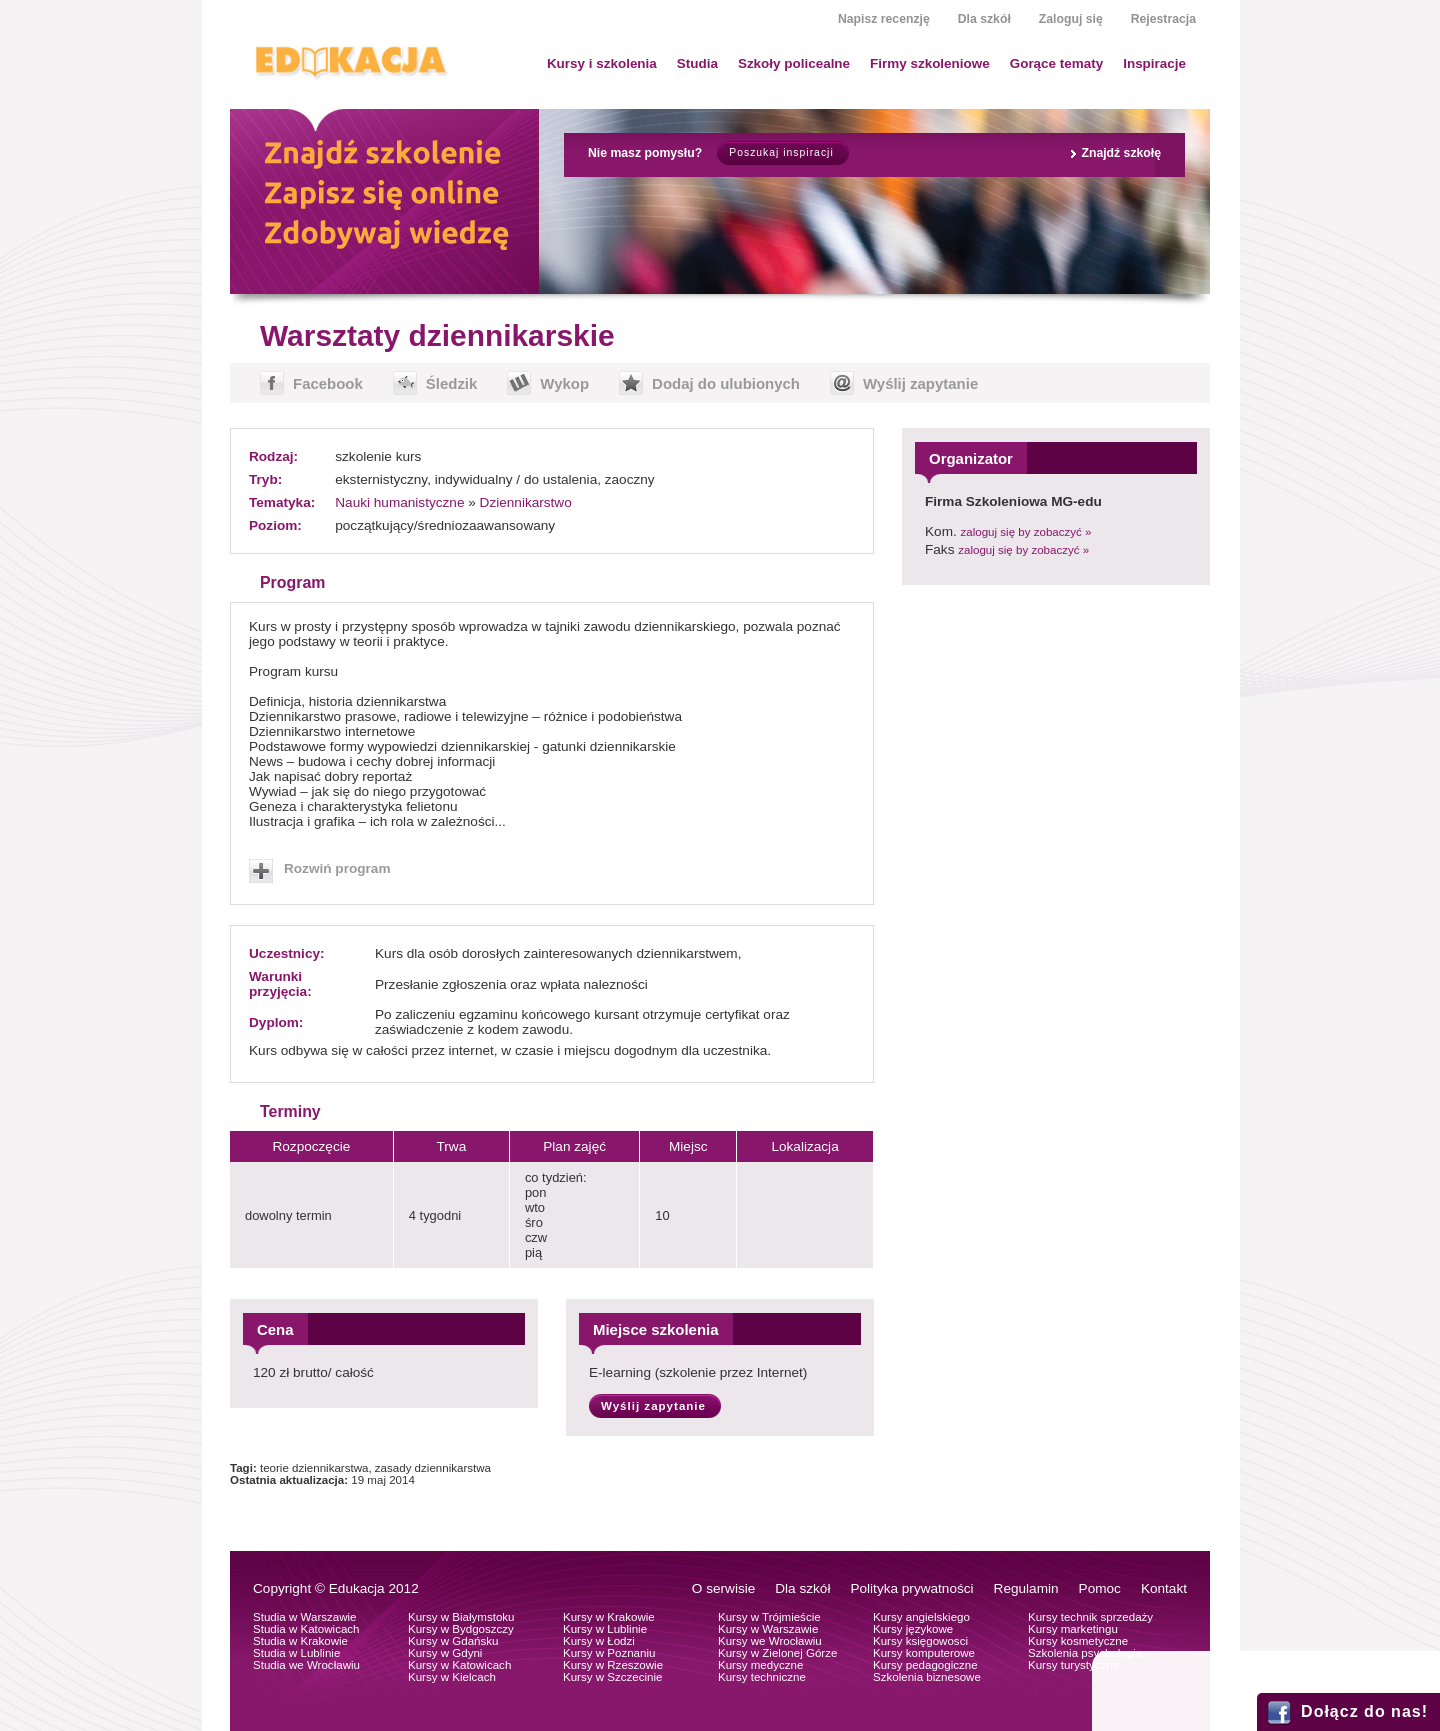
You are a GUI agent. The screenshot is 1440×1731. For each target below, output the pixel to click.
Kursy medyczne (760, 1665)
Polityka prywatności (911, 1588)
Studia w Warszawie (305, 1617)
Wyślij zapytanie (920, 383)
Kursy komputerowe (924, 1653)
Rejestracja (1163, 19)
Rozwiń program (337, 868)
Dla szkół (984, 19)
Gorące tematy (1056, 63)
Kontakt (1164, 1588)
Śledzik (452, 383)
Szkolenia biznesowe (927, 1677)
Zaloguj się (1071, 19)
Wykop (564, 383)
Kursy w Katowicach (459, 1665)
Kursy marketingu (1073, 1629)
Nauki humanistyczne (399, 502)
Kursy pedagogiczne (925, 1665)
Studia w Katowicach (306, 1629)
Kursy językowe (913, 1629)
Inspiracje (1154, 63)
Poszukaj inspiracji (781, 152)
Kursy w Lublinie (605, 1629)
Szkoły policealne (794, 63)
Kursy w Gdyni (445, 1653)
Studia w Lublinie (296, 1653)
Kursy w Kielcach (452, 1677)
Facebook (328, 383)
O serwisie (723, 1588)
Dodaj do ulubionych (726, 383)
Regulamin (1026, 1588)
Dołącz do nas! (1364, 1711)
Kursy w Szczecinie (612, 1677)
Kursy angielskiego (921, 1617)
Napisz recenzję (884, 19)
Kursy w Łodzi (599, 1641)
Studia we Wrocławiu (306, 1665)
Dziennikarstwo (526, 502)
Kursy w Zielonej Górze (777, 1653)
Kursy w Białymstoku (461, 1617)
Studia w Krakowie (300, 1641)
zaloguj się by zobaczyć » (1026, 532)
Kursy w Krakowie (609, 1617)
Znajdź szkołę (1121, 153)
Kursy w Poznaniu (609, 1653)
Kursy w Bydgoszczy (461, 1629)
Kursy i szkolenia (602, 63)
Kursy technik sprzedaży (1090, 1617)
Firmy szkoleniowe (930, 63)
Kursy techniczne (762, 1677)
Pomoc (1100, 1588)
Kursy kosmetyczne (1078, 1641)
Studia (697, 63)
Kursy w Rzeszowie (613, 1665)
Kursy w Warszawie (768, 1629)
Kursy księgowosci (920, 1641)
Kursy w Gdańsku (453, 1641)
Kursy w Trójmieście (769, 1617)
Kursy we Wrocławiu (770, 1641)
